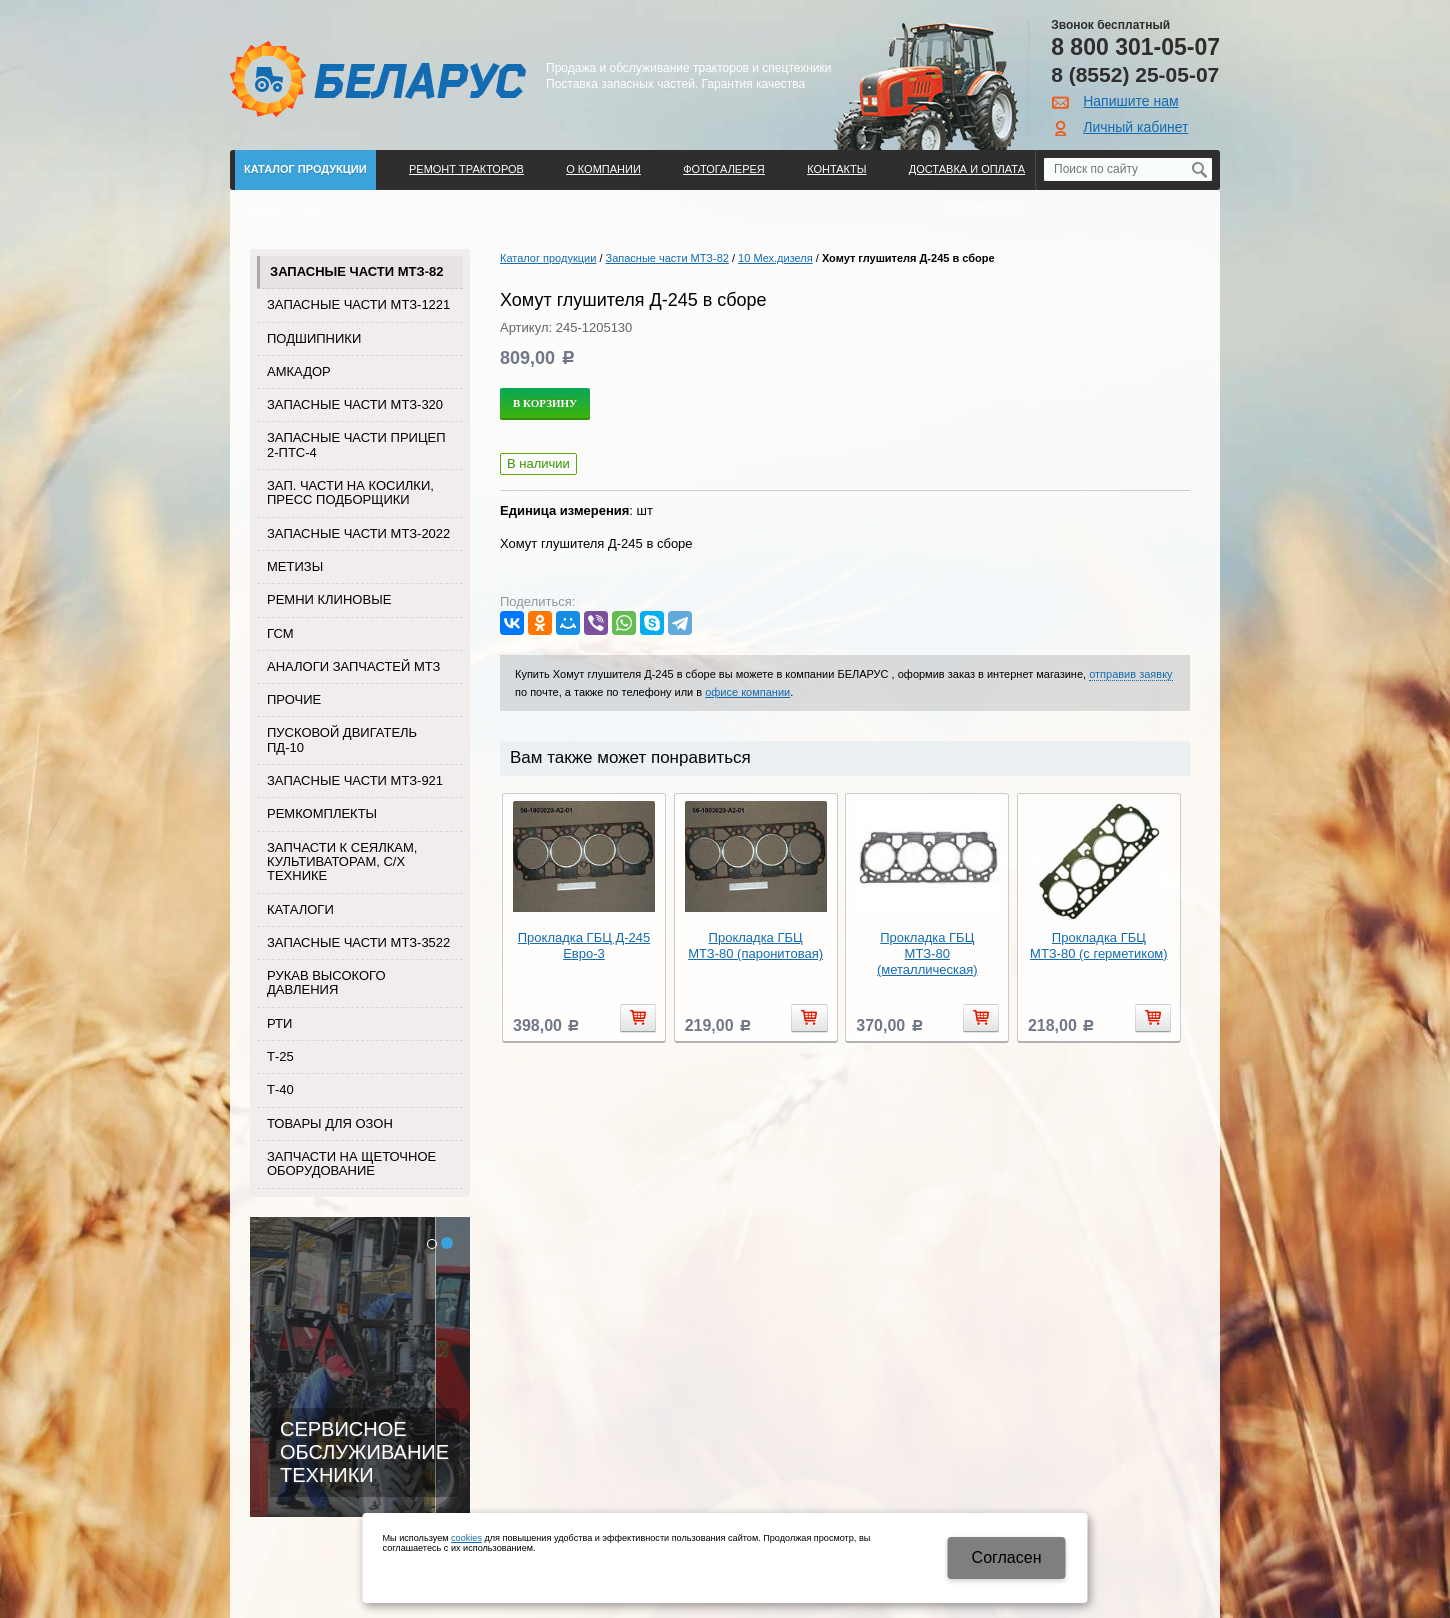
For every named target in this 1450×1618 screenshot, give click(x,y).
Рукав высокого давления (326, 982)
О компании (603, 169)
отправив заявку (1130, 674)
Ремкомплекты (322, 813)
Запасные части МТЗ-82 (356, 271)
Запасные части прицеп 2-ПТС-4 (356, 444)
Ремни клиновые (329, 599)
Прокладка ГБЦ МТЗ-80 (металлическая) (927, 953)
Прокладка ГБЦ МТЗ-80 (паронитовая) (755, 945)
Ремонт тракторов (466, 169)
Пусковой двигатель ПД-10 (342, 739)
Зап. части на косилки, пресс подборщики (350, 492)
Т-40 (280, 1089)
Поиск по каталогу (302, 209)
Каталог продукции (305, 169)
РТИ (279, 1023)
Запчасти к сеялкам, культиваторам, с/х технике (342, 862)
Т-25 (280, 1056)
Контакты (836, 169)
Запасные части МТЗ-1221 (358, 304)
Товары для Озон (330, 1123)
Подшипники (314, 338)
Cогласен (1007, 1557)
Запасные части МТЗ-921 (355, 780)
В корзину (545, 403)
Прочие (294, 699)
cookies (466, 1538)
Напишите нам (1130, 101)
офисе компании (747, 692)
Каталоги (300, 909)
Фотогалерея (724, 169)
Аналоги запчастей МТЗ (353, 666)
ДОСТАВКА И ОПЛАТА (967, 169)
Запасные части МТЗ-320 (355, 404)
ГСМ (280, 633)
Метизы (295, 566)
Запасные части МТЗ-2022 (358, 533)
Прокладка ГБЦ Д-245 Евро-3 (584, 945)
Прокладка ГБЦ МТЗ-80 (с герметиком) (1099, 945)
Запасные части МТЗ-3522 (358, 942)
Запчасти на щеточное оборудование (351, 1163)
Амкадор (299, 371)
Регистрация (984, 209)
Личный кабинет (1135, 127)
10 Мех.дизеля (775, 258)
